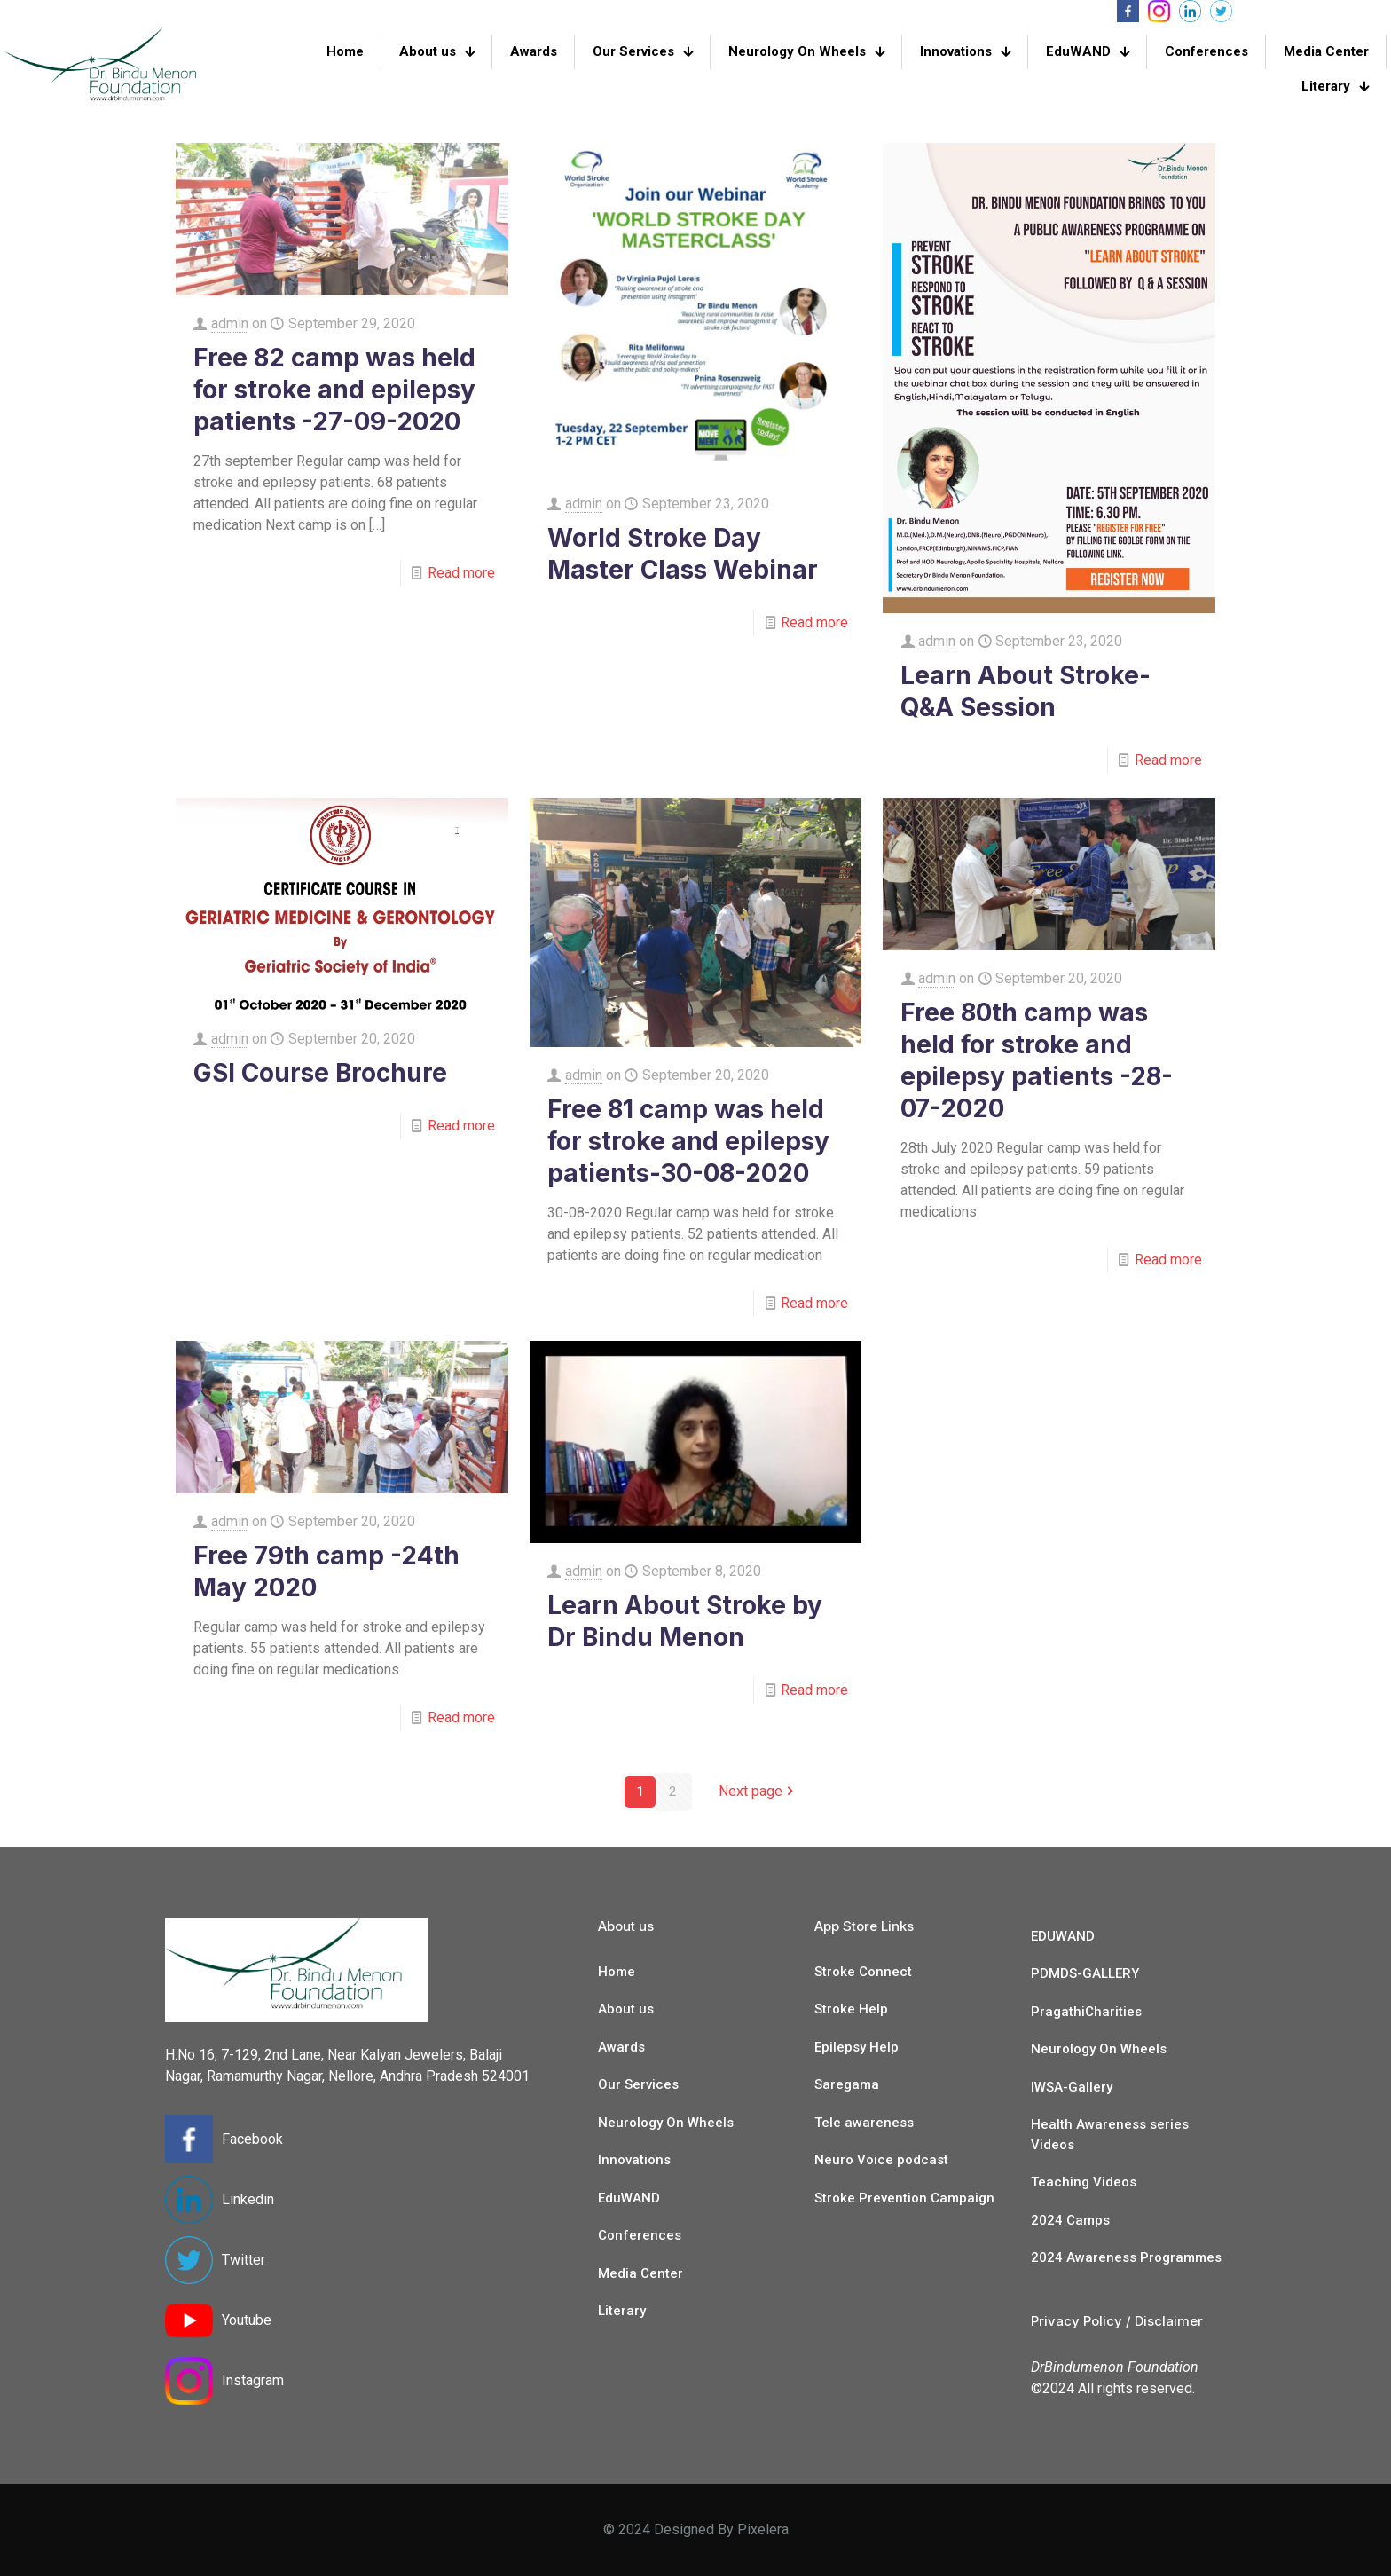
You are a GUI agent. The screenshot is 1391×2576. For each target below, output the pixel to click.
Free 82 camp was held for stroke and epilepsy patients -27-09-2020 (334, 390)
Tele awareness (864, 2123)
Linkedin (248, 2199)
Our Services (638, 2084)
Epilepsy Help (856, 2047)
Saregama (846, 2084)
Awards (621, 2047)
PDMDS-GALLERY (1085, 1973)
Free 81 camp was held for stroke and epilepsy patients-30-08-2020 (688, 1141)
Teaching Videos (1083, 2182)
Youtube (246, 2320)
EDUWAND (1063, 1936)
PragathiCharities (1086, 2012)
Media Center (640, 2273)
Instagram (253, 2380)
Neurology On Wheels (666, 2123)
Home (616, 1972)
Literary (622, 2311)
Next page (758, 1792)
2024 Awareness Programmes (1126, 2257)
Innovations (634, 2160)
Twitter (243, 2259)
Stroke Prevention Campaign (904, 2198)
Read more (461, 572)
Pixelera (763, 2529)
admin (229, 323)
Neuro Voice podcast (881, 2160)
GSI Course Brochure (320, 1073)
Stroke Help (851, 2009)
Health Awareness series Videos (1110, 2134)
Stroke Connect (863, 1972)
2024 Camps (1070, 2220)
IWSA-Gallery (1071, 2087)
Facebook (252, 2139)
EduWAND (629, 2198)
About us (626, 2009)
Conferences (639, 2235)
